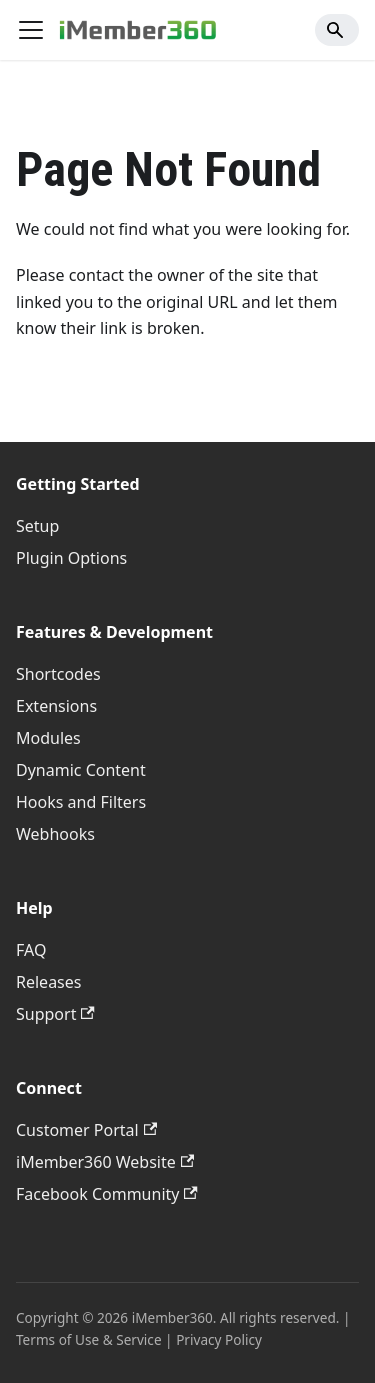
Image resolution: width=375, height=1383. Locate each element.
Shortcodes (58, 674)
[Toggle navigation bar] (31, 30)
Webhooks (55, 834)
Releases (48, 982)
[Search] (337, 30)
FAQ (31, 950)
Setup (37, 526)
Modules (48, 738)
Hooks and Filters (81, 802)
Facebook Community (107, 1194)
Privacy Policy (219, 1339)
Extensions (56, 706)
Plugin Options (71, 558)
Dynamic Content (81, 770)
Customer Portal (86, 1130)
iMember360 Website (105, 1162)
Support (55, 1014)
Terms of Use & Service (89, 1339)
